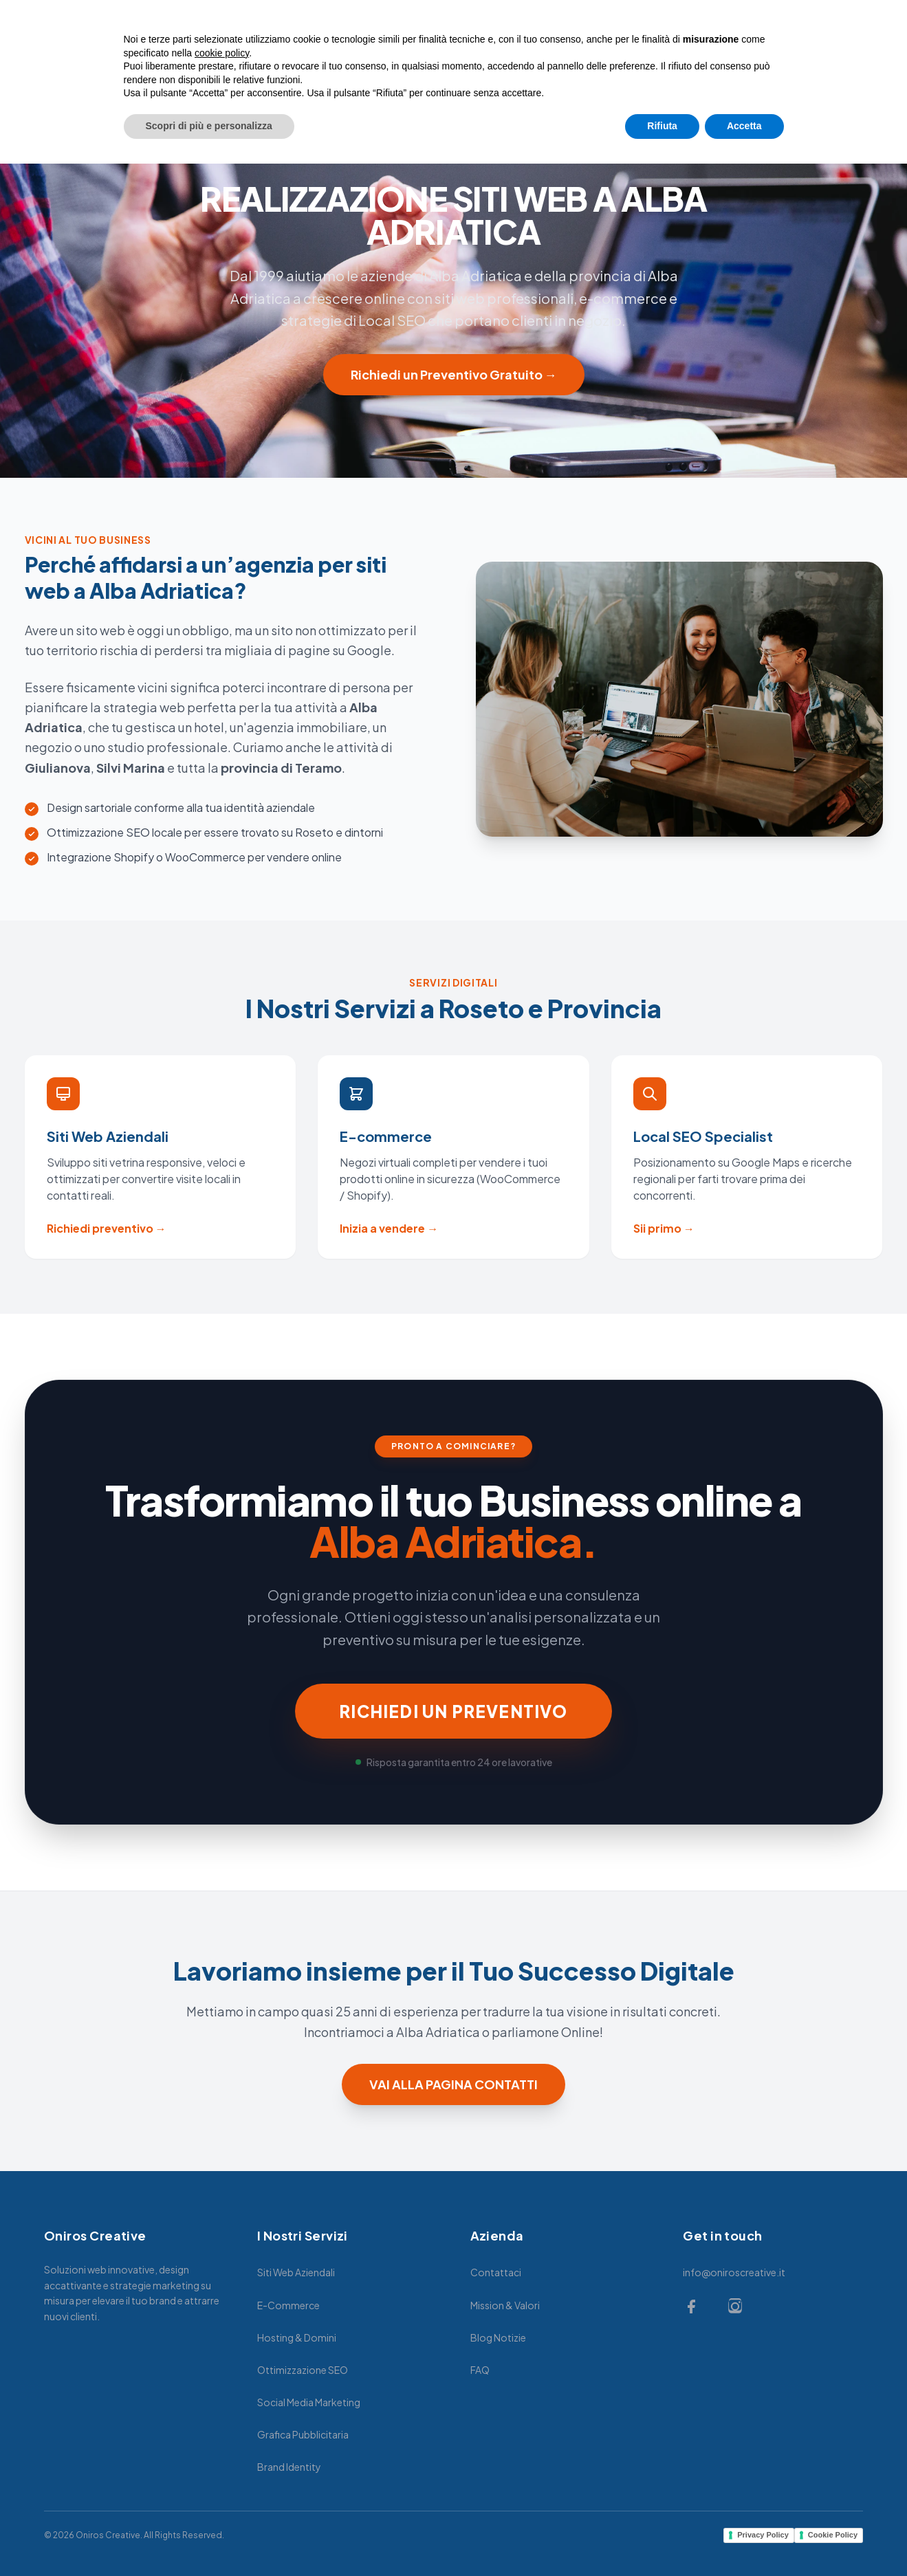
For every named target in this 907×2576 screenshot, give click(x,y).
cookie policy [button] (222, 2465)
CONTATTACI (616, 49)
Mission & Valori (505, 2305)
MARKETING (445, 49)
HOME (272, 49)
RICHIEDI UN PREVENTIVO (453, 1711)
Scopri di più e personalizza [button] (209, 2538)
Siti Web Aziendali (296, 2272)
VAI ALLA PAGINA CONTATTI (453, 2084)
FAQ (480, 2370)
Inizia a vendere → (389, 1228)
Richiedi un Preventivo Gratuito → (454, 374)
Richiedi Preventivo (814, 49)
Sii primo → (664, 1228)
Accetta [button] (744, 2538)
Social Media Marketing (308, 2402)
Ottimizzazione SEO (302, 2370)
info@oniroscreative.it (734, 2272)
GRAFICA (529, 49)
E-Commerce (288, 2305)
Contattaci (495, 2272)
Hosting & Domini (296, 2337)
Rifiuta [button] (662, 2538)
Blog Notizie (498, 2337)
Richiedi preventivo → (106, 1228)
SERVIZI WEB (351, 49)
